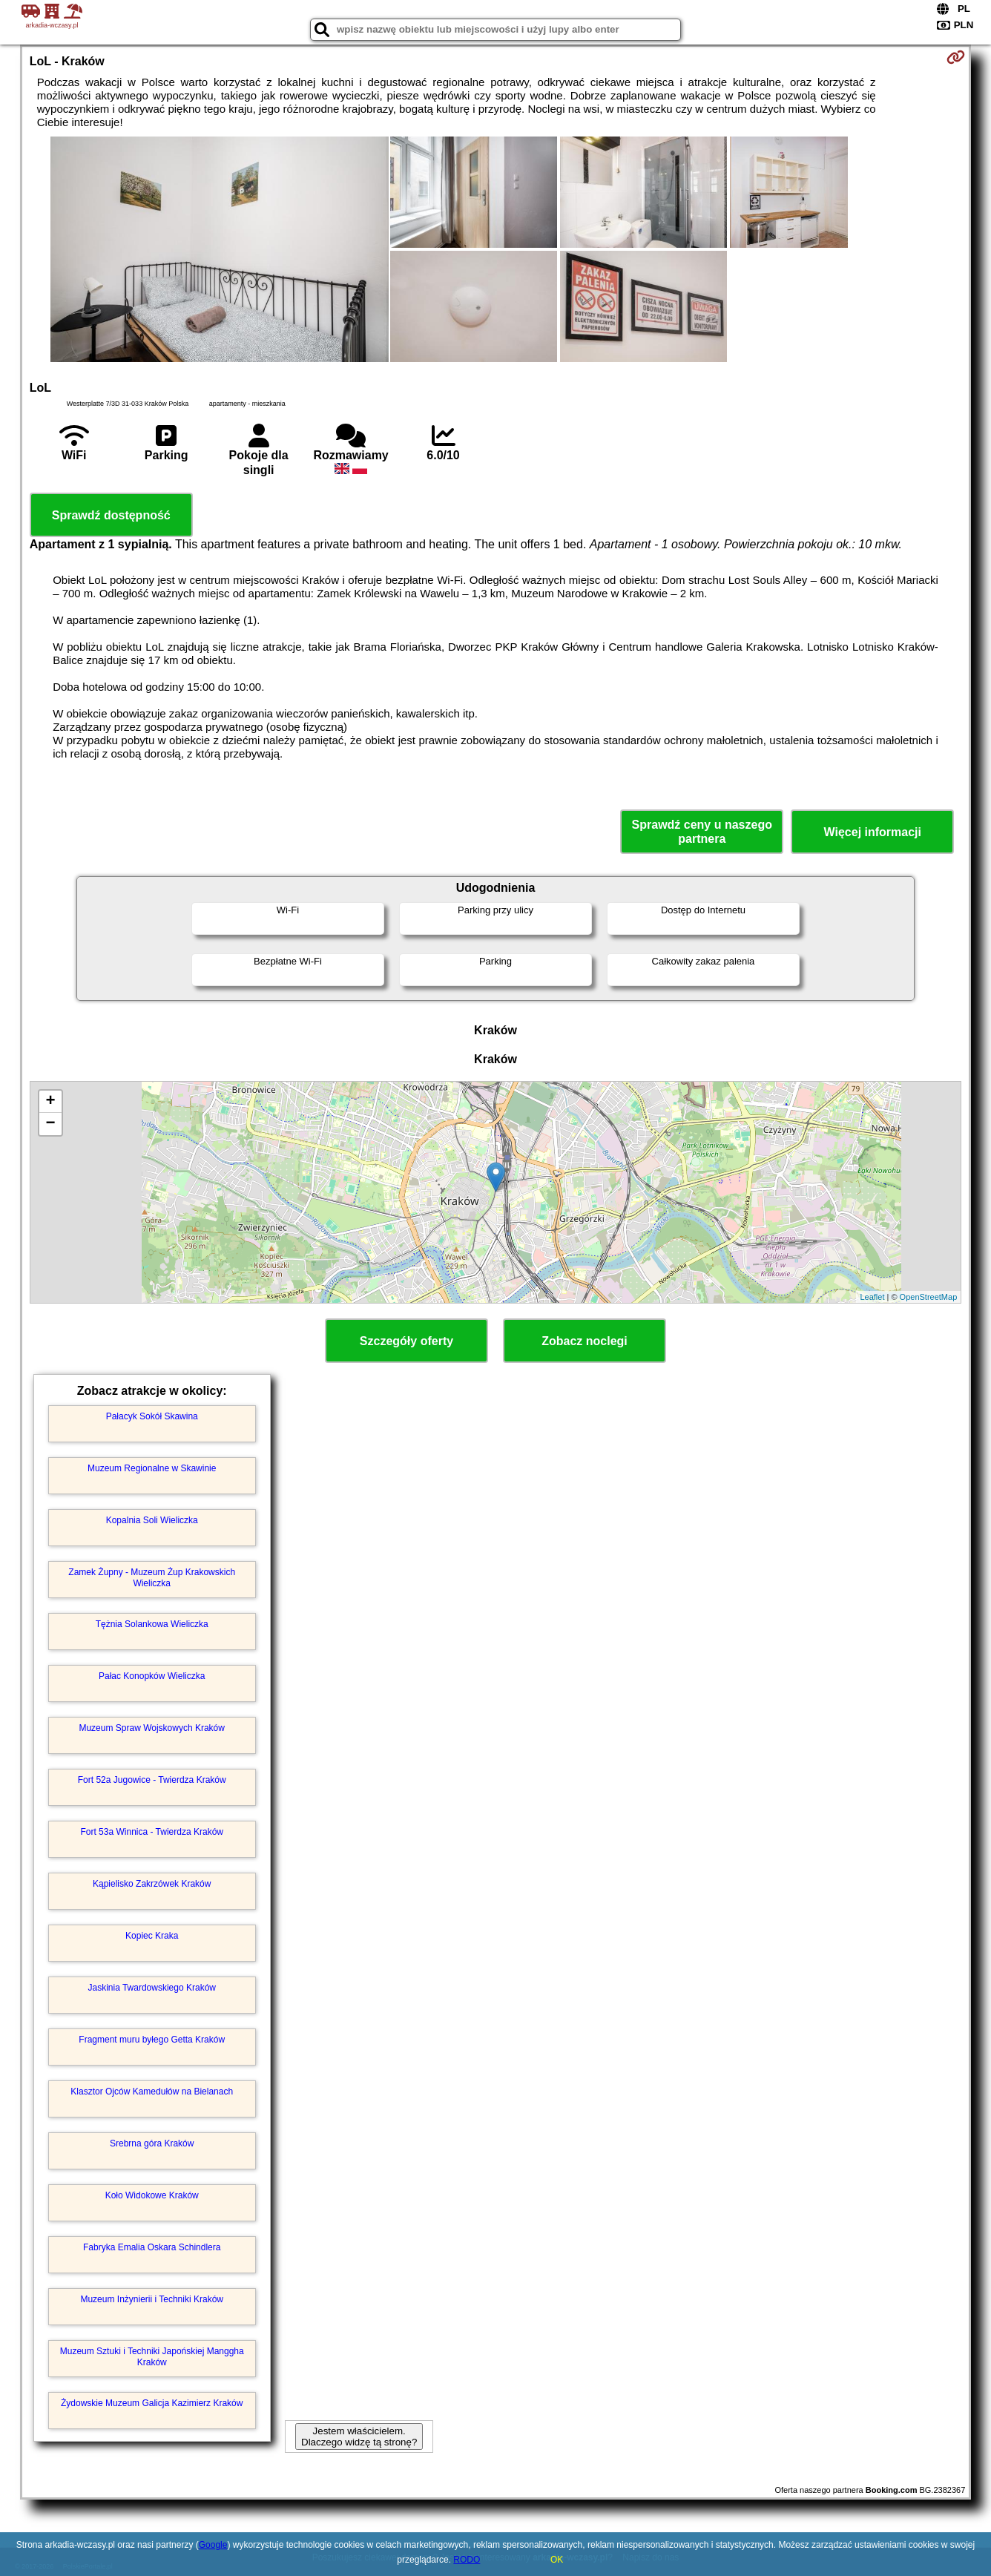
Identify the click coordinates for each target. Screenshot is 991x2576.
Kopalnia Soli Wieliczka (152, 1520)
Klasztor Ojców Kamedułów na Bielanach (151, 2091)
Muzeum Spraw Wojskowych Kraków (152, 1728)
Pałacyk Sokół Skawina (152, 1416)
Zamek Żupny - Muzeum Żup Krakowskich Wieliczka (151, 1577)
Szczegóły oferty (406, 1341)
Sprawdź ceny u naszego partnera (702, 831)
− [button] (51, 1124)
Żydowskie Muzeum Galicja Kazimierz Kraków (152, 2403)
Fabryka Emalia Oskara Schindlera (151, 2247)
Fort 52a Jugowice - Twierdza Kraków (152, 1780)
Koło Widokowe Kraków (152, 2195)
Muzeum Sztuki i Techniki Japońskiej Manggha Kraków (152, 2356)
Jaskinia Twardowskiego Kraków (152, 1987)
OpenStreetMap (929, 1296)
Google (213, 2545)
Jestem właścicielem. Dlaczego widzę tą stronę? (359, 2436)
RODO (466, 2559)
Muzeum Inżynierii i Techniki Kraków (151, 2299)
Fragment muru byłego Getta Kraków (152, 2039)
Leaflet (872, 1296)
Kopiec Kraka (151, 1936)
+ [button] (51, 1102)
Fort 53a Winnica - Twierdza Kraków (151, 1832)
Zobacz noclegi (584, 1341)
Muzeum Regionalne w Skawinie (152, 1468)
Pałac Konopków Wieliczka (152, 1676)
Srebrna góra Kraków (152, 2143)
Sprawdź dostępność (111, 515)
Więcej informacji (872, 832)
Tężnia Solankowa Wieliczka (152, 1624)
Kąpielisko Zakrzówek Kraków (152, 1884)
